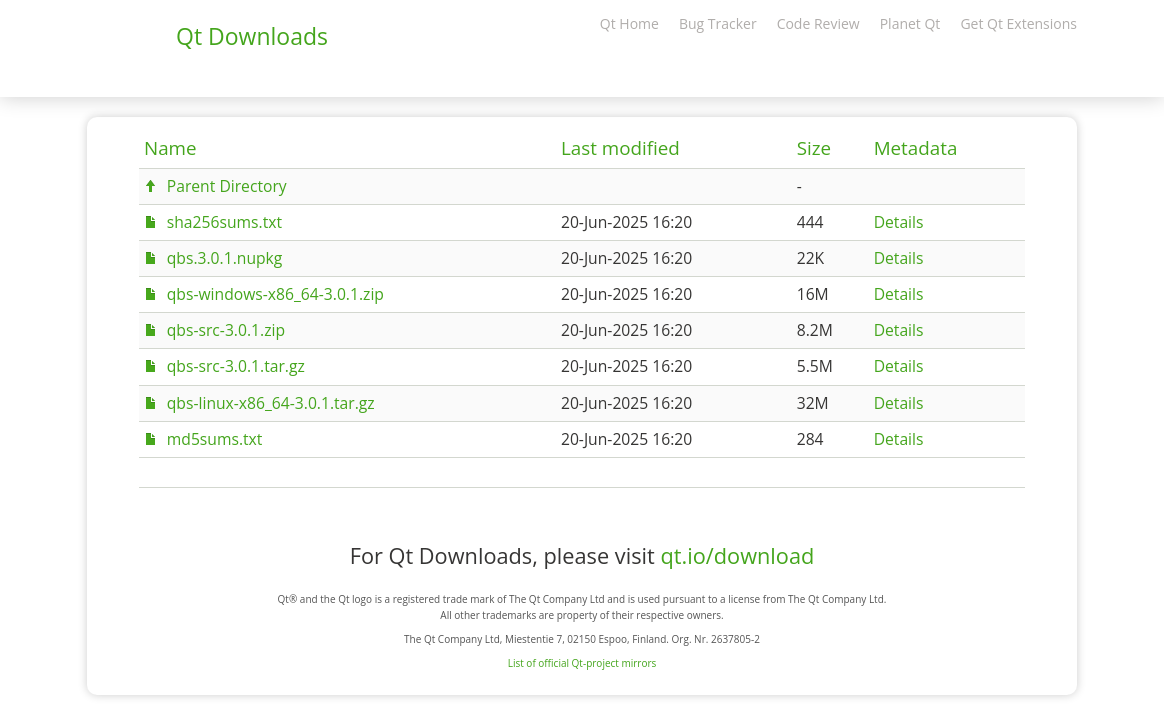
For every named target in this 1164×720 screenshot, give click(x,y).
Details (899, 222)
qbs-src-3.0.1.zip (226, 330)
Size (814, 148)
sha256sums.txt (224, 222)
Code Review (818, 23)
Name (170, 148)
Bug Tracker (718, 23)
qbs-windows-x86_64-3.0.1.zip (275, 294)
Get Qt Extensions (1018, 23)
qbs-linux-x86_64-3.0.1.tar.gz (271, 403)
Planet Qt (910, 23)
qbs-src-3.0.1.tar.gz (236, 366)
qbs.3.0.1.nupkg (225, 258)
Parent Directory (227, 186)
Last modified (620, 148)
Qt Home (629, 23)
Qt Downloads (252, 36)
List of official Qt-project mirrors (582, 663)
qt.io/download (737, 555)
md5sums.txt (215, 439)
